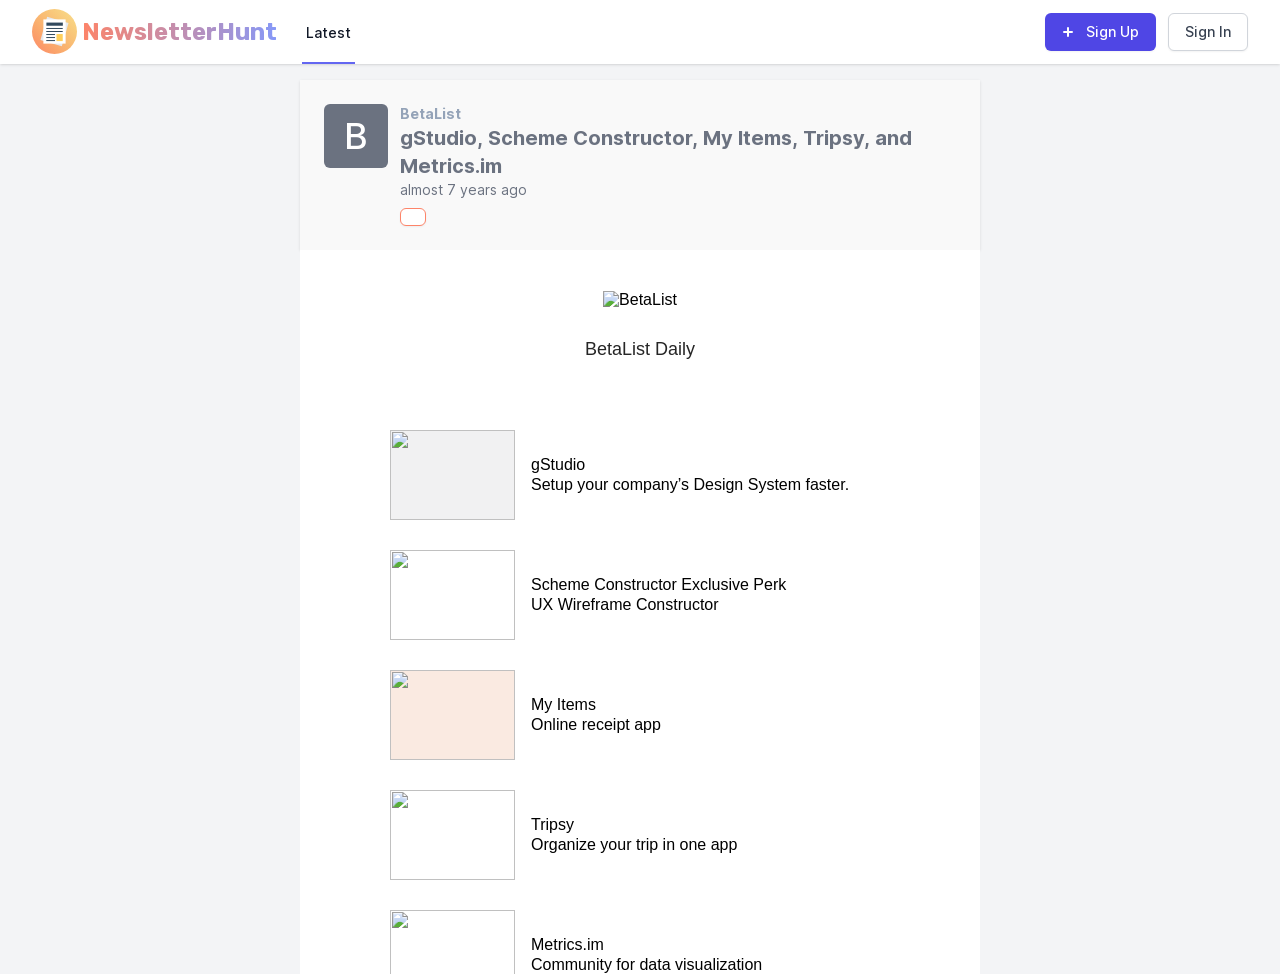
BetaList (430, 113)
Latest (328, 32)
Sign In (1208, 31)
